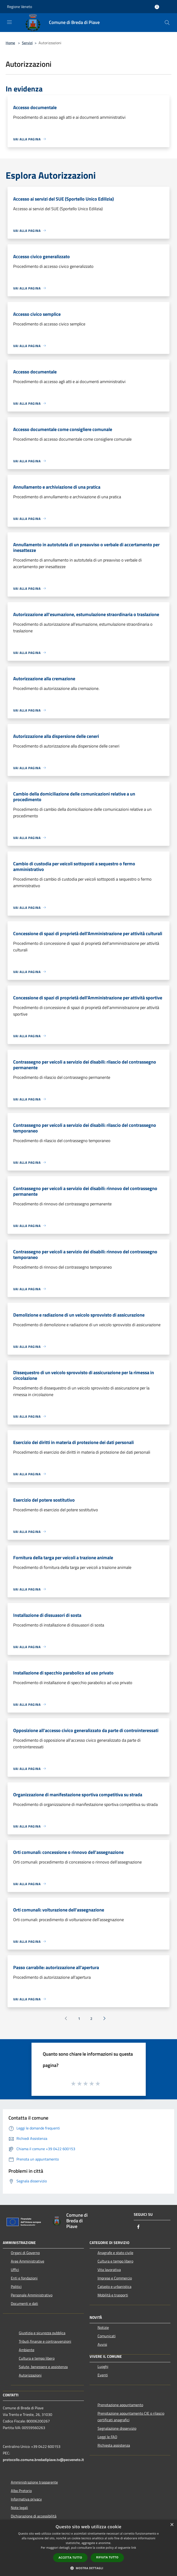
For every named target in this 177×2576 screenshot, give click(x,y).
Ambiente (26, 2350)
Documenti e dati (24, 2303)
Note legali (19, 2507)
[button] (88, 2568)
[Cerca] (167, 22)
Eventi (103, 2375)
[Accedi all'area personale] (156, 6)
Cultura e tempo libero (115, 2261)
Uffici (15, 2269)
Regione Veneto (19, 6)
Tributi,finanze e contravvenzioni (45, 2341)
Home (10, 43)
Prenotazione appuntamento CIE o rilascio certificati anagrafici (131, 2416)
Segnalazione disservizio (117, 2428)
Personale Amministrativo (31, 2295)
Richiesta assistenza (114, 2445)
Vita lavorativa (109, 2269)
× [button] (171, 2525)
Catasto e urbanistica (114, 2286)
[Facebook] (138, 2227)
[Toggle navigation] (9, 22)
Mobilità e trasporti (113, 2295)
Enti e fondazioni (24, 2278)
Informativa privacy (26, 2499)
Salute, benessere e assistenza (43, 2367)
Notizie (103, 2327)
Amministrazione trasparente (34, 2482)
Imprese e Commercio (115, 2278)
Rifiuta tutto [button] (107, 2557)
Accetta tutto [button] (70, 2558)
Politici (16, 2286)
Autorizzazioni (30, 2375)
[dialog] (88, 2548)
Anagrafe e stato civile (115, 2252)
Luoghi (103, 2366)
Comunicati (107, 2336)
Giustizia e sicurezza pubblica (42, 2333)
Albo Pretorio (21, 2490)
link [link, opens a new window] (133, 2548)
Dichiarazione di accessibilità (33, 2516)
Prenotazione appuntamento (120, 2405)
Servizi (27, 43)
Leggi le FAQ (107, 2437)
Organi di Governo (25, 2252)
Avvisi (102, 2344)
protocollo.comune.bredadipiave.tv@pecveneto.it (43, 2459)
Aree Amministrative (27, 2261)
